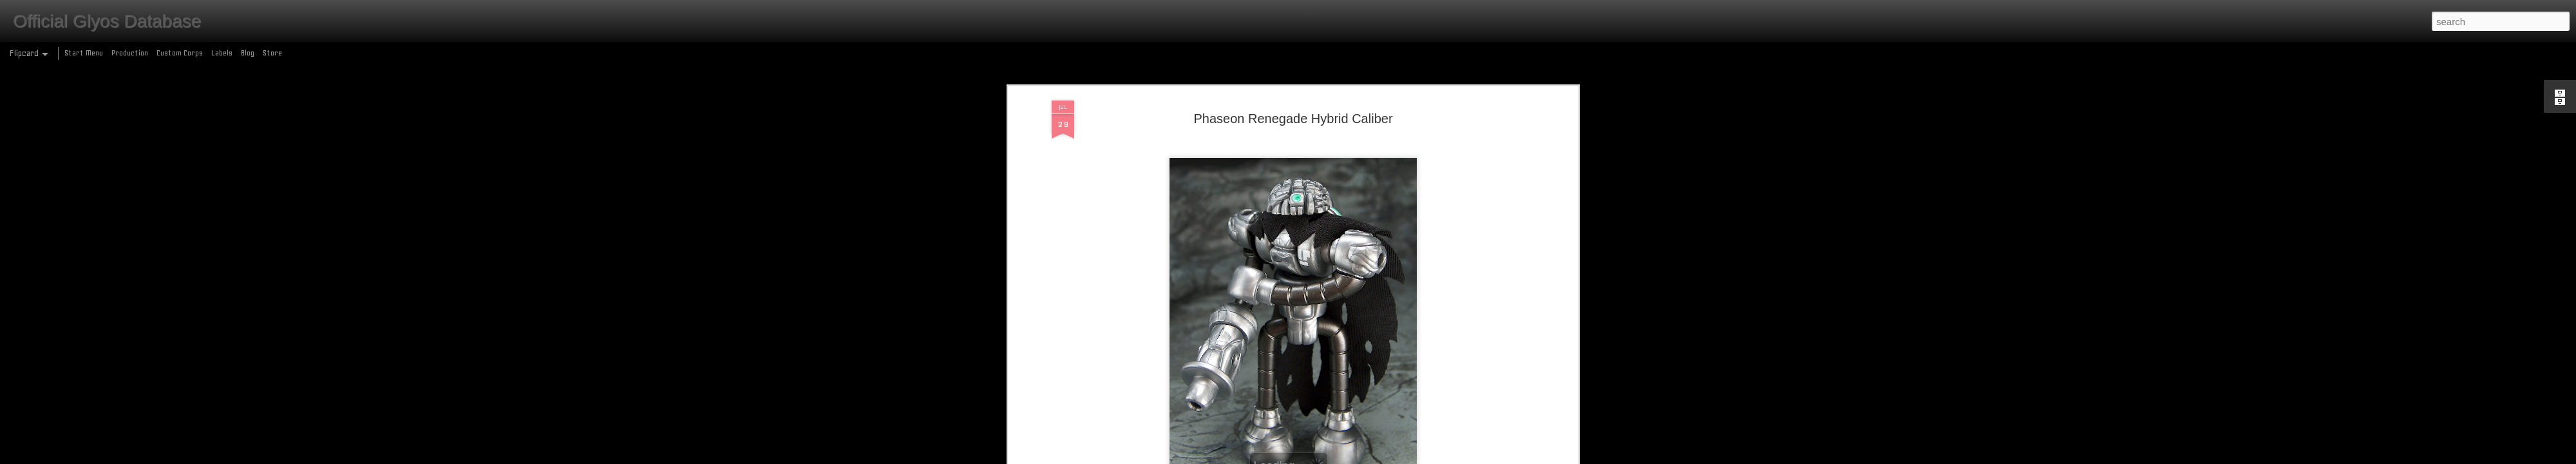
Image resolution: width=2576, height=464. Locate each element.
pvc (1335, 360)
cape (1213, 360)
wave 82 (1420, 360)
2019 (1192, 360)
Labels (221, 52)
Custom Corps (179, 52)
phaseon (1270, 360)
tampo (1391, 360)
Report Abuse (1381, 456)
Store (272, 52)
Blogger (1344, 456)
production (1307, 360)
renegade (1360, 360)
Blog (247, 52)
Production (129, 52)
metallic (1239, 360)
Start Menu (83, 52)
